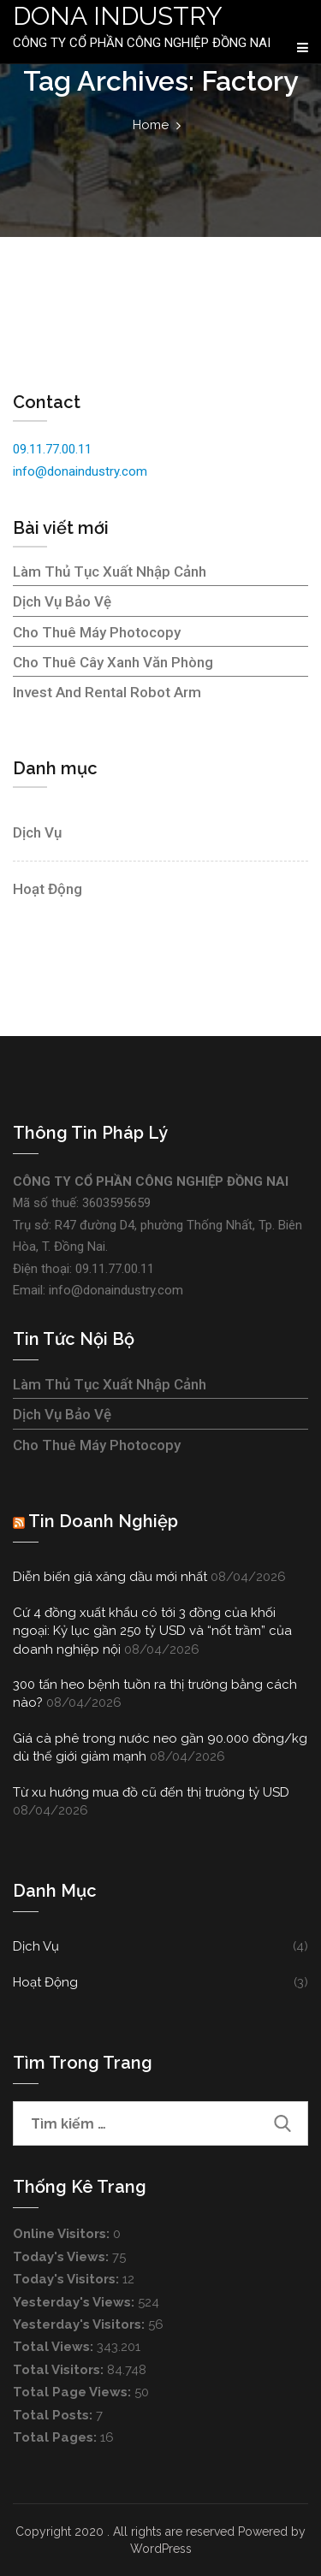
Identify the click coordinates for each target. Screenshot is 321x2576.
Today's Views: (62, 2257)
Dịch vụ (37, 832)
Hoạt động (47, 888)
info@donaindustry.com (80, 471)
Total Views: (55, 2346)
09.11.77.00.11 (52, 449)
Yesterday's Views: (75, 2302)
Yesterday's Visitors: (80, 2324)
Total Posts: (54, 2415)
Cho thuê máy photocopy (97, 632)
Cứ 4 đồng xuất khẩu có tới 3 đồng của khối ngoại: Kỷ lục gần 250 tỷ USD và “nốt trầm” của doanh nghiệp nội (152, 1631)
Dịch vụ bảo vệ (62, 601)
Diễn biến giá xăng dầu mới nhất (110, 1576)
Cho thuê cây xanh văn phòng (113, 662)
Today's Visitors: (67, 2279)
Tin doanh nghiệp (103, 1521)
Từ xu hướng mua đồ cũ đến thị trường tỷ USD (151, 1792)
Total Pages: (56, 2437)
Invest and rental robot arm (107, 692)
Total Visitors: (60, 2370)
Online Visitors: (63, 2233)
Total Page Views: (73, 2392)
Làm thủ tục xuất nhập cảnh (109, 571)
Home (151, 125)
